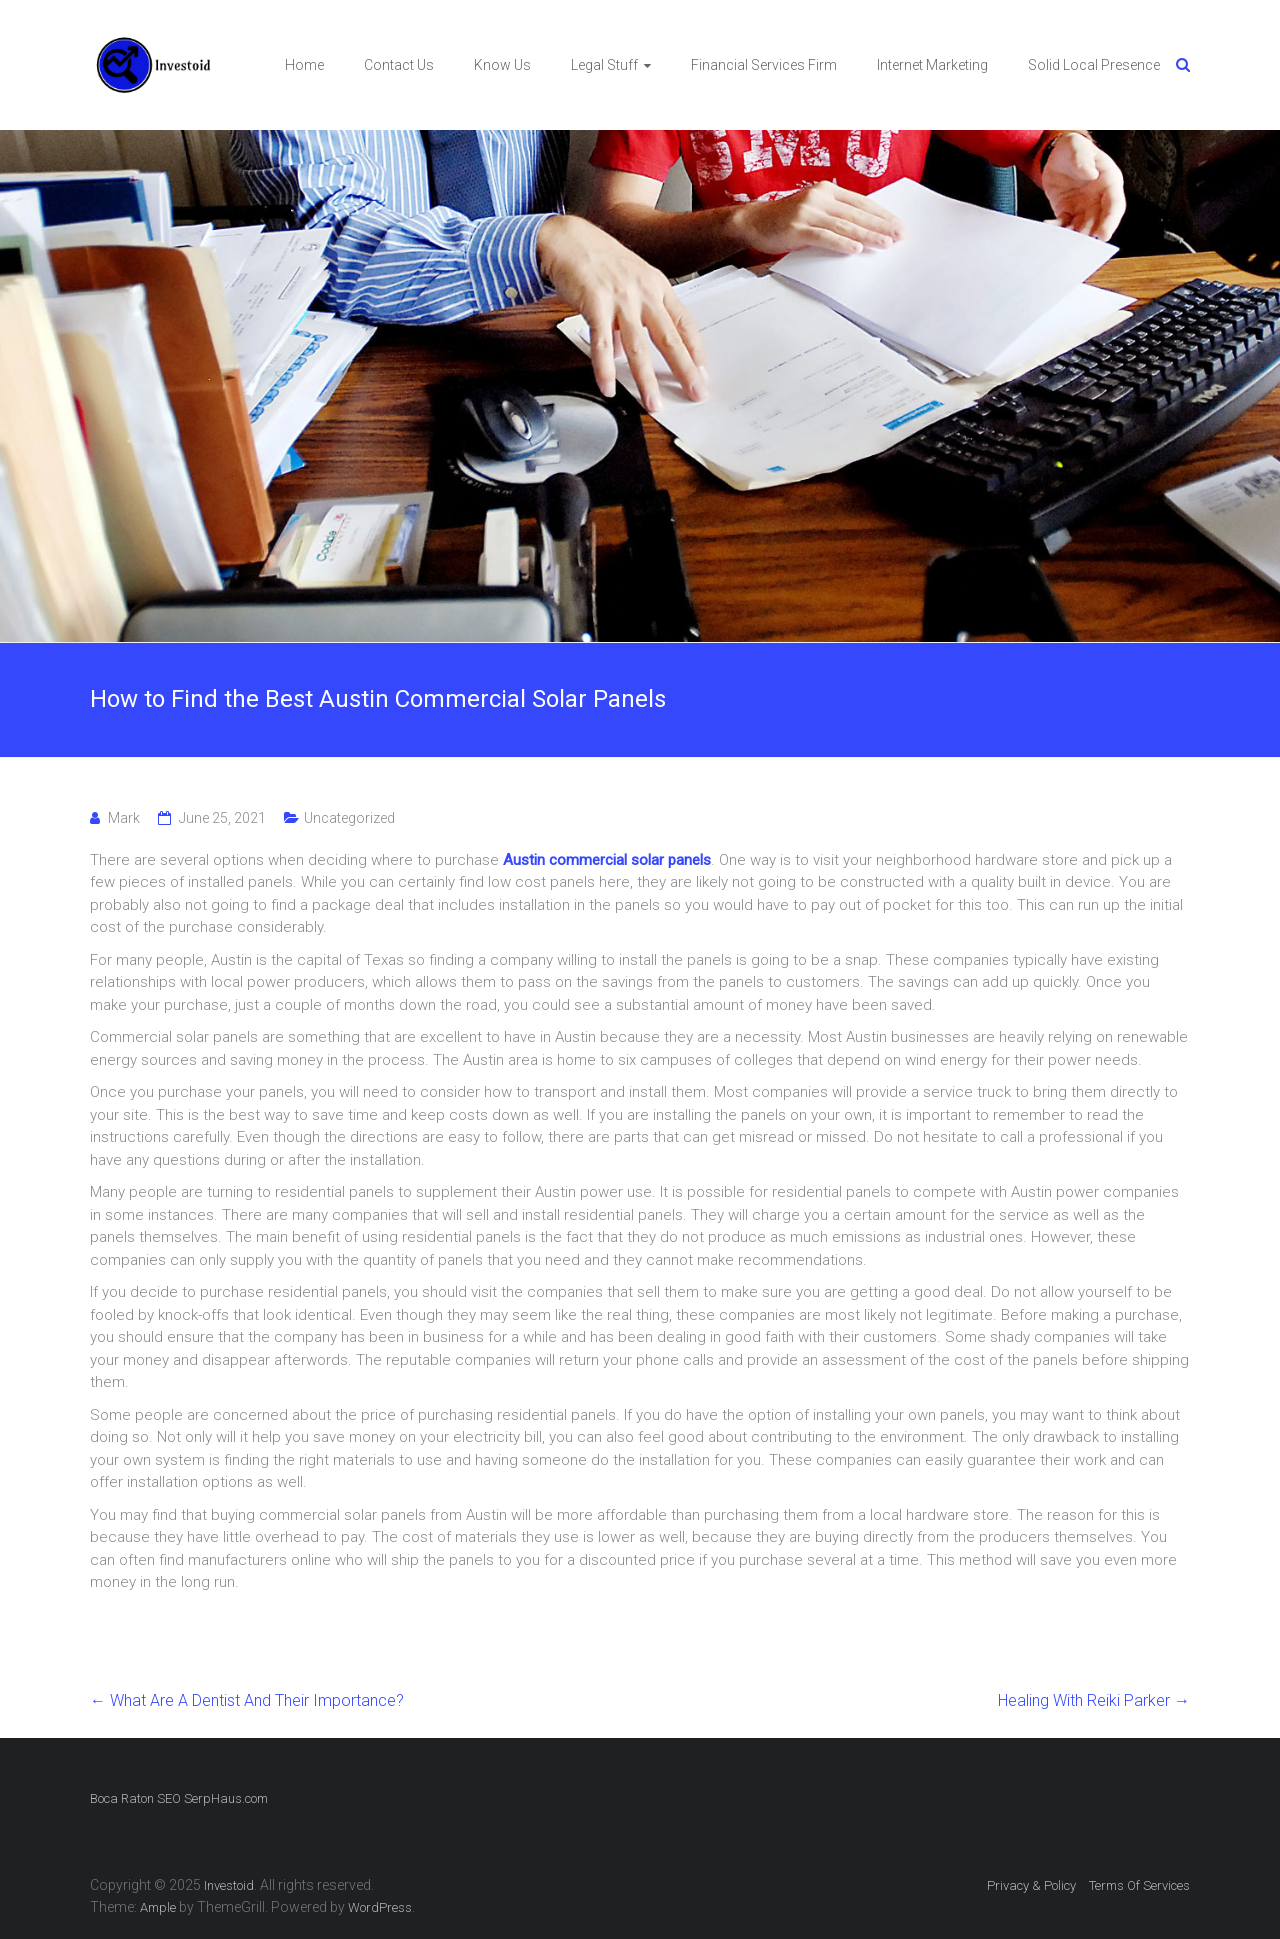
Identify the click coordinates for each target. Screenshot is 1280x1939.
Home (304, 65)
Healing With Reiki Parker (1094, 1700)
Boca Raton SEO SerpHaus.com (179, 1798)
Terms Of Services (1139, 1885)
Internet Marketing (932, 65)
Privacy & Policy (1031, 1885)
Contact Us (399, 65)
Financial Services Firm (764, 65)
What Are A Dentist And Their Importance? (247, 1700)
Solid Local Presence (1094, 65)
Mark (124, 818)
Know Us (502, 65)
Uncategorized (349, 818)
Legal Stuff (604, 65)
